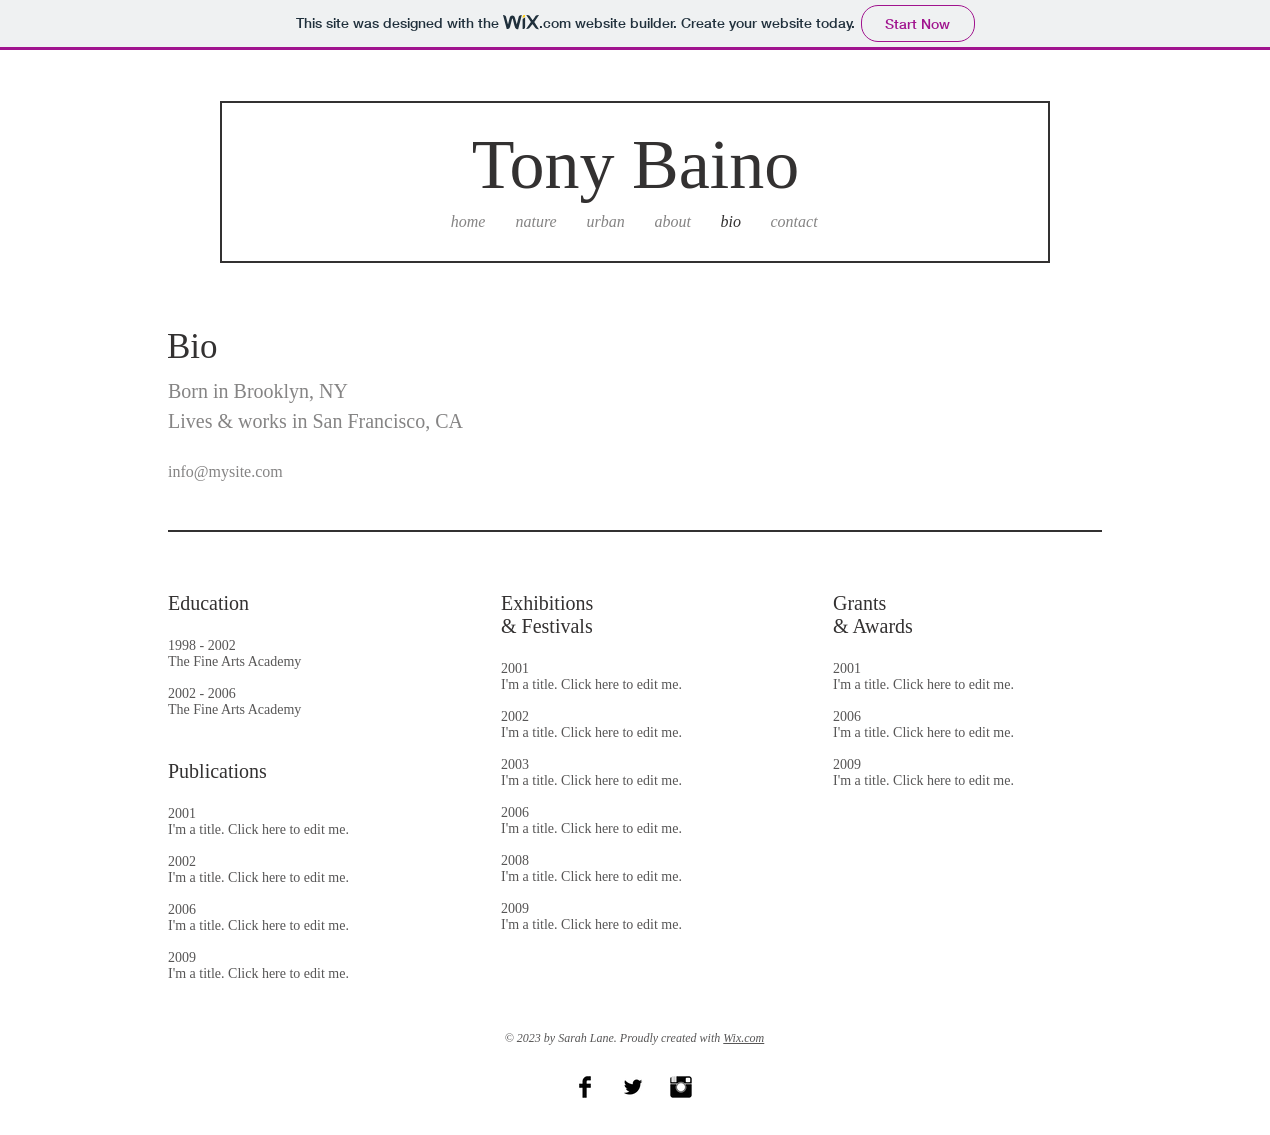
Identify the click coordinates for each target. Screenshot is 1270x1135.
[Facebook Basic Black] (585, 1087)
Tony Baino (636, 164)
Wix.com (743, 1038)
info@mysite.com (225, 471)
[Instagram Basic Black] (681, 1087)
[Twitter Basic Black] (633, 1087)
